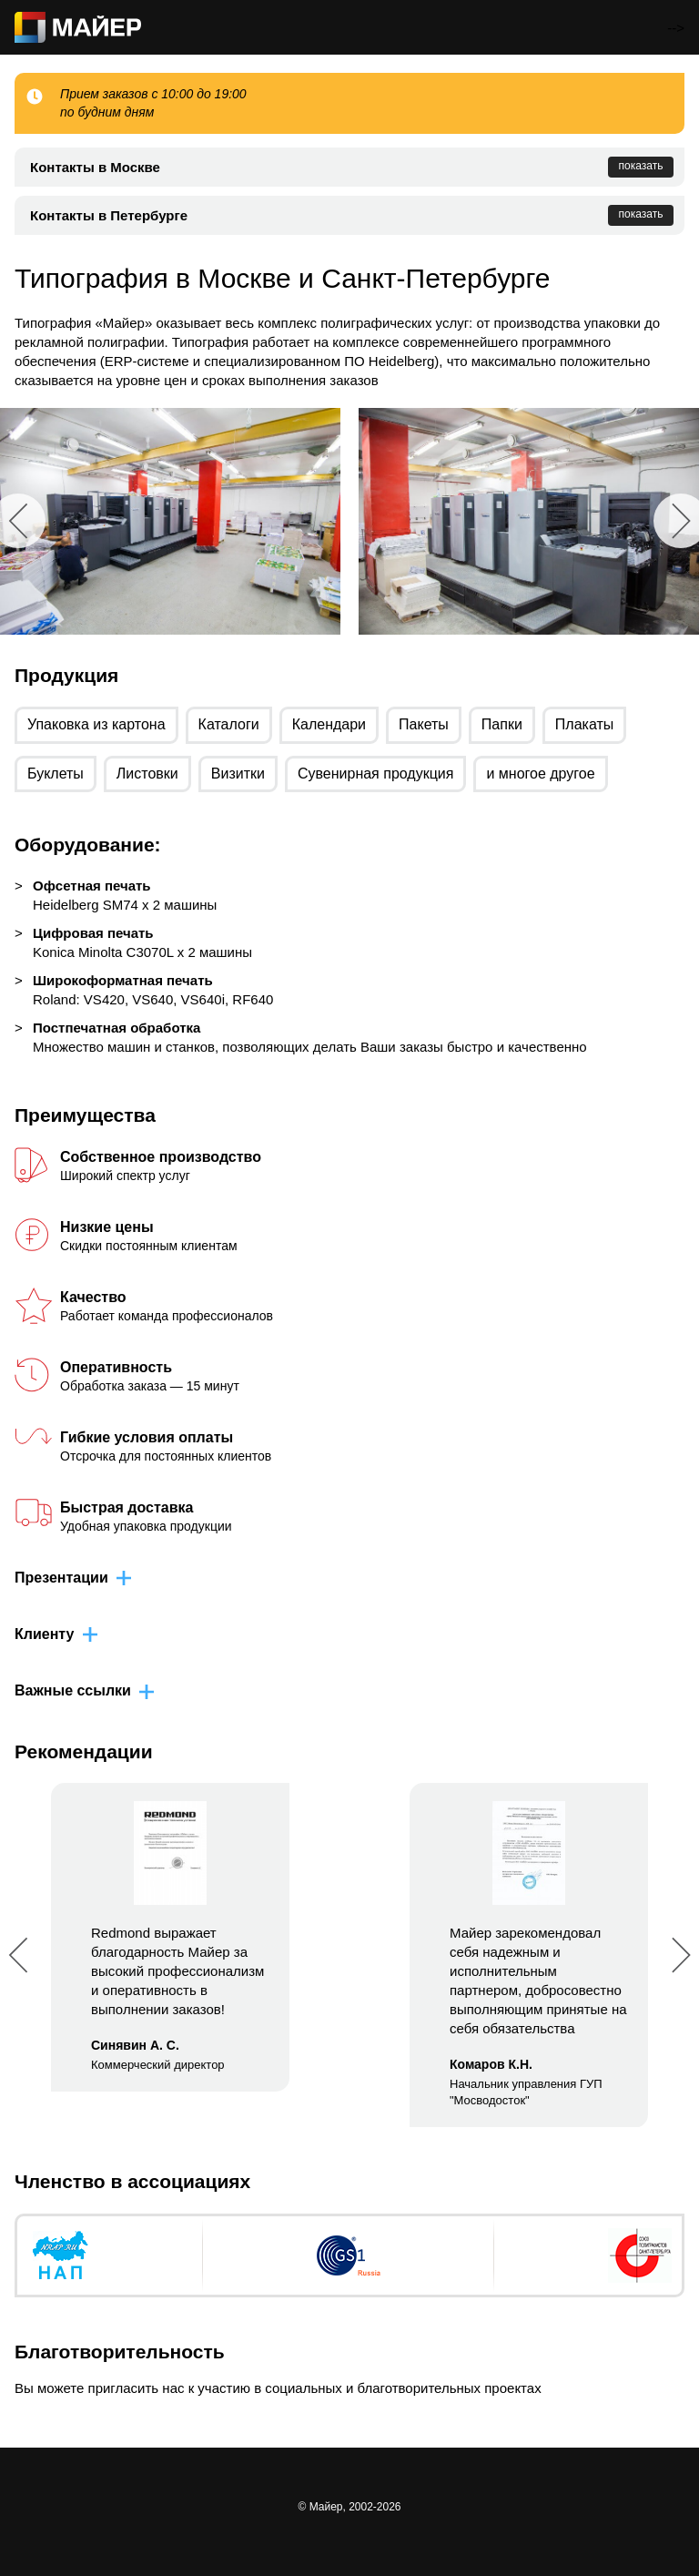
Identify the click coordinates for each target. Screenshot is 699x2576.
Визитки (238, 773)
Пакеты (424, 724)
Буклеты (55, 773)
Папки (501, 724)
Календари (329, 724)
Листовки (147, 773)
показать (641, 165)
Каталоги (228, 724)
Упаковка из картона (96, 724)
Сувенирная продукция (376, 773)
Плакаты (584, 724)
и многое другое (540, 773)
